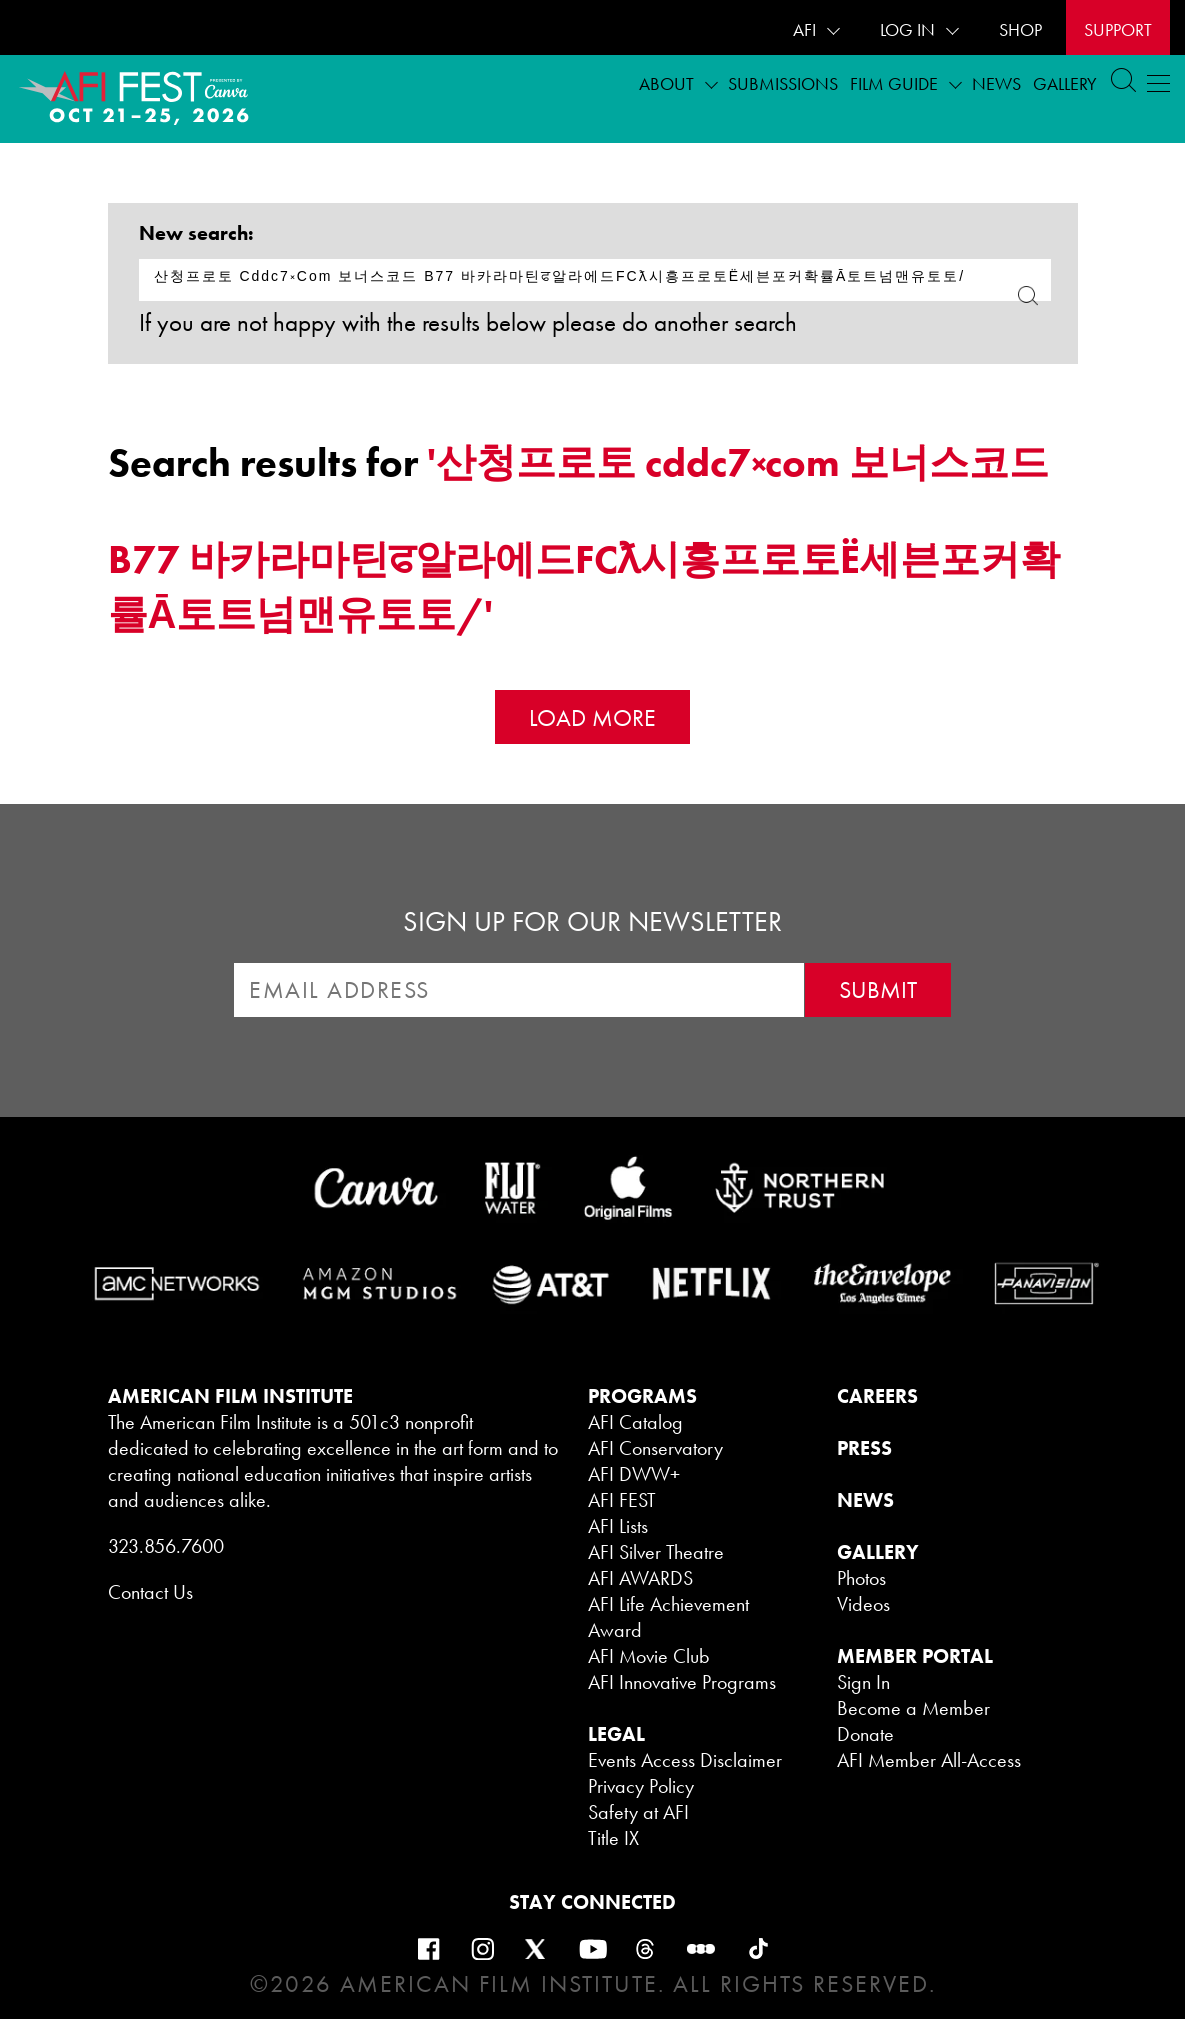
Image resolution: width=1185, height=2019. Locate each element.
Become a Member (913, 1708)
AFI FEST (622, 1500)
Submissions (783, 83)
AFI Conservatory (655, 1448)
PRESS (864, 1448)
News (996, 83)
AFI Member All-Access (929, 1760)
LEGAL (616, 1734)
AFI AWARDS (640, 1578)
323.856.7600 (166, 1546)
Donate (865, 1734)
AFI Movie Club (649, 1656)
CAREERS (877, 1396)
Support (1118, 29)
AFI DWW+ (634, 1474)
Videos (863, 1604)
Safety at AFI (638, 1812)
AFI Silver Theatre (656, 1552)
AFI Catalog (635, 1422)
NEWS (865, 1500)
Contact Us (150, 1592)
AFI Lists (618, 1526)
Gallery (1065, 83)
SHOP (1020, 29)
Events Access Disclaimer (685, 1760)
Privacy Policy (641, 1786)
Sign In (863, 1682)
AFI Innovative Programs (682, 1682)
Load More (592, 717)
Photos (861, 1578)
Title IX (613, 1838)
